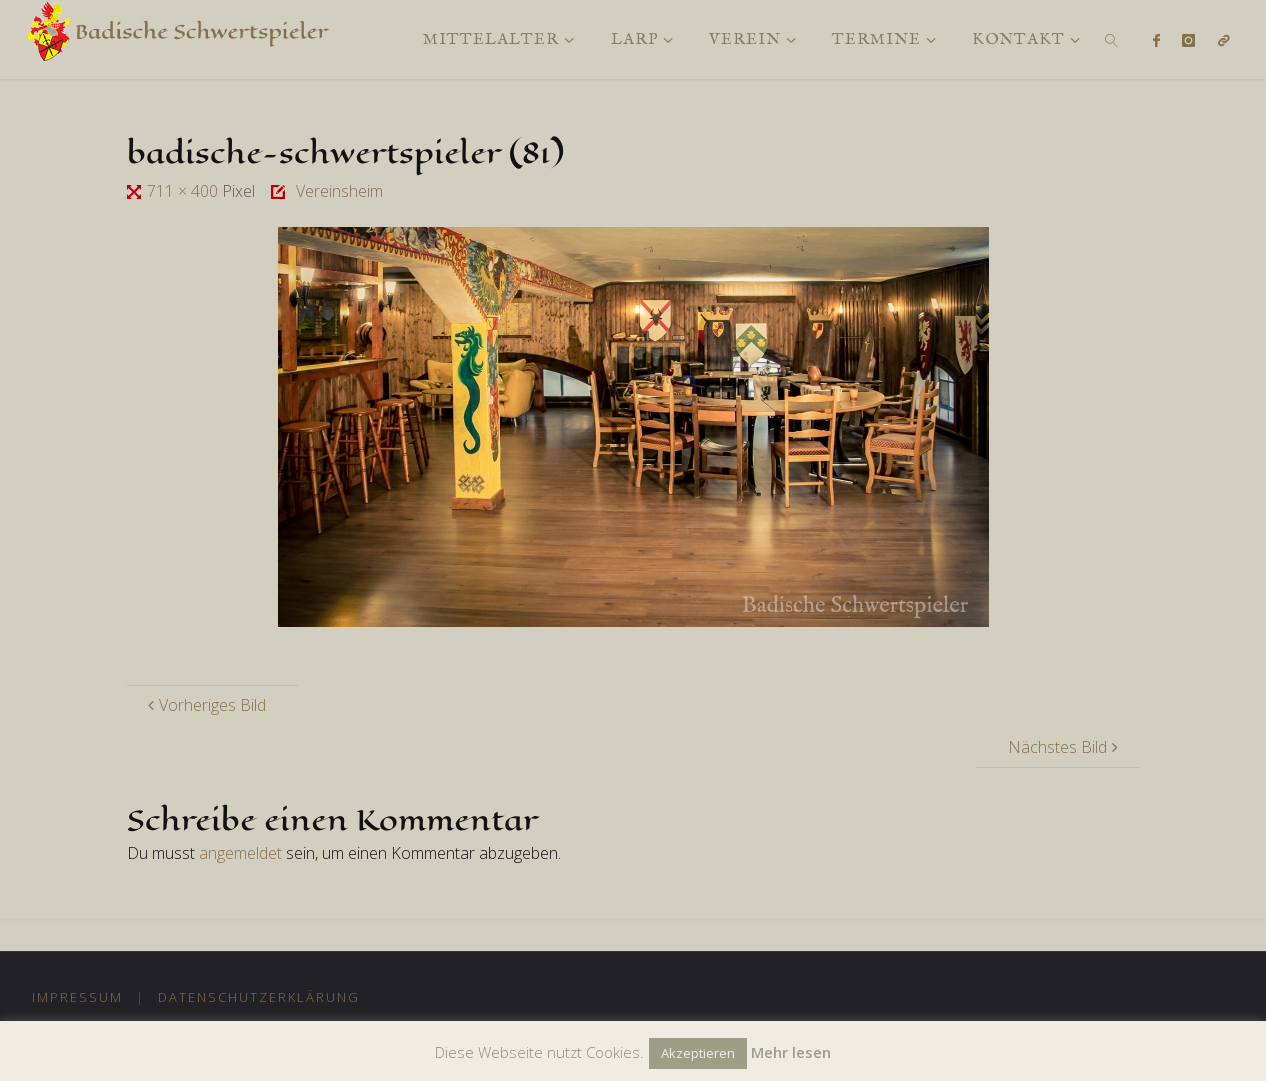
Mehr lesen (791, 1052)
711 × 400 (184, 191)
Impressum (77, 997)
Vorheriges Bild (204, 705)
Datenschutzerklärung (259, 997)
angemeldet (240, 853)
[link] (1112, 39)
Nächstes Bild (1065, 747)
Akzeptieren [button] (698, 1053)
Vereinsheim (339, 191)
